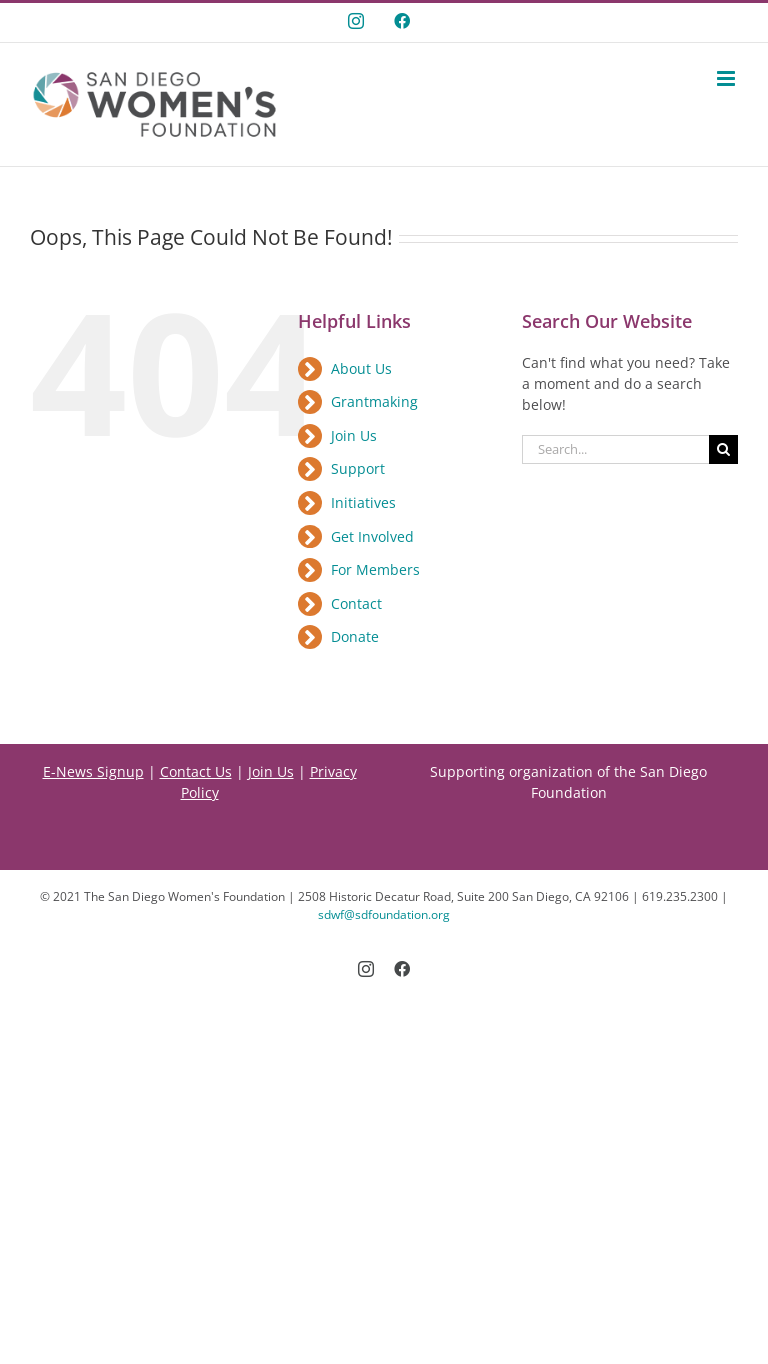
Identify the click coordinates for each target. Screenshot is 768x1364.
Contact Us (196, 771)
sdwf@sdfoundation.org (384, 914)
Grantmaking (374, 401)
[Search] (723, 449)
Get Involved (372, 536)
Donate (355, 636)
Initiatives (363, 502)
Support (358, 468)
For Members (375, 569)
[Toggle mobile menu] (727, 78)
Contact (356, 603)
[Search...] (615, 449)
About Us (361, 368)
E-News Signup (93, 771)
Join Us (354, 435)
